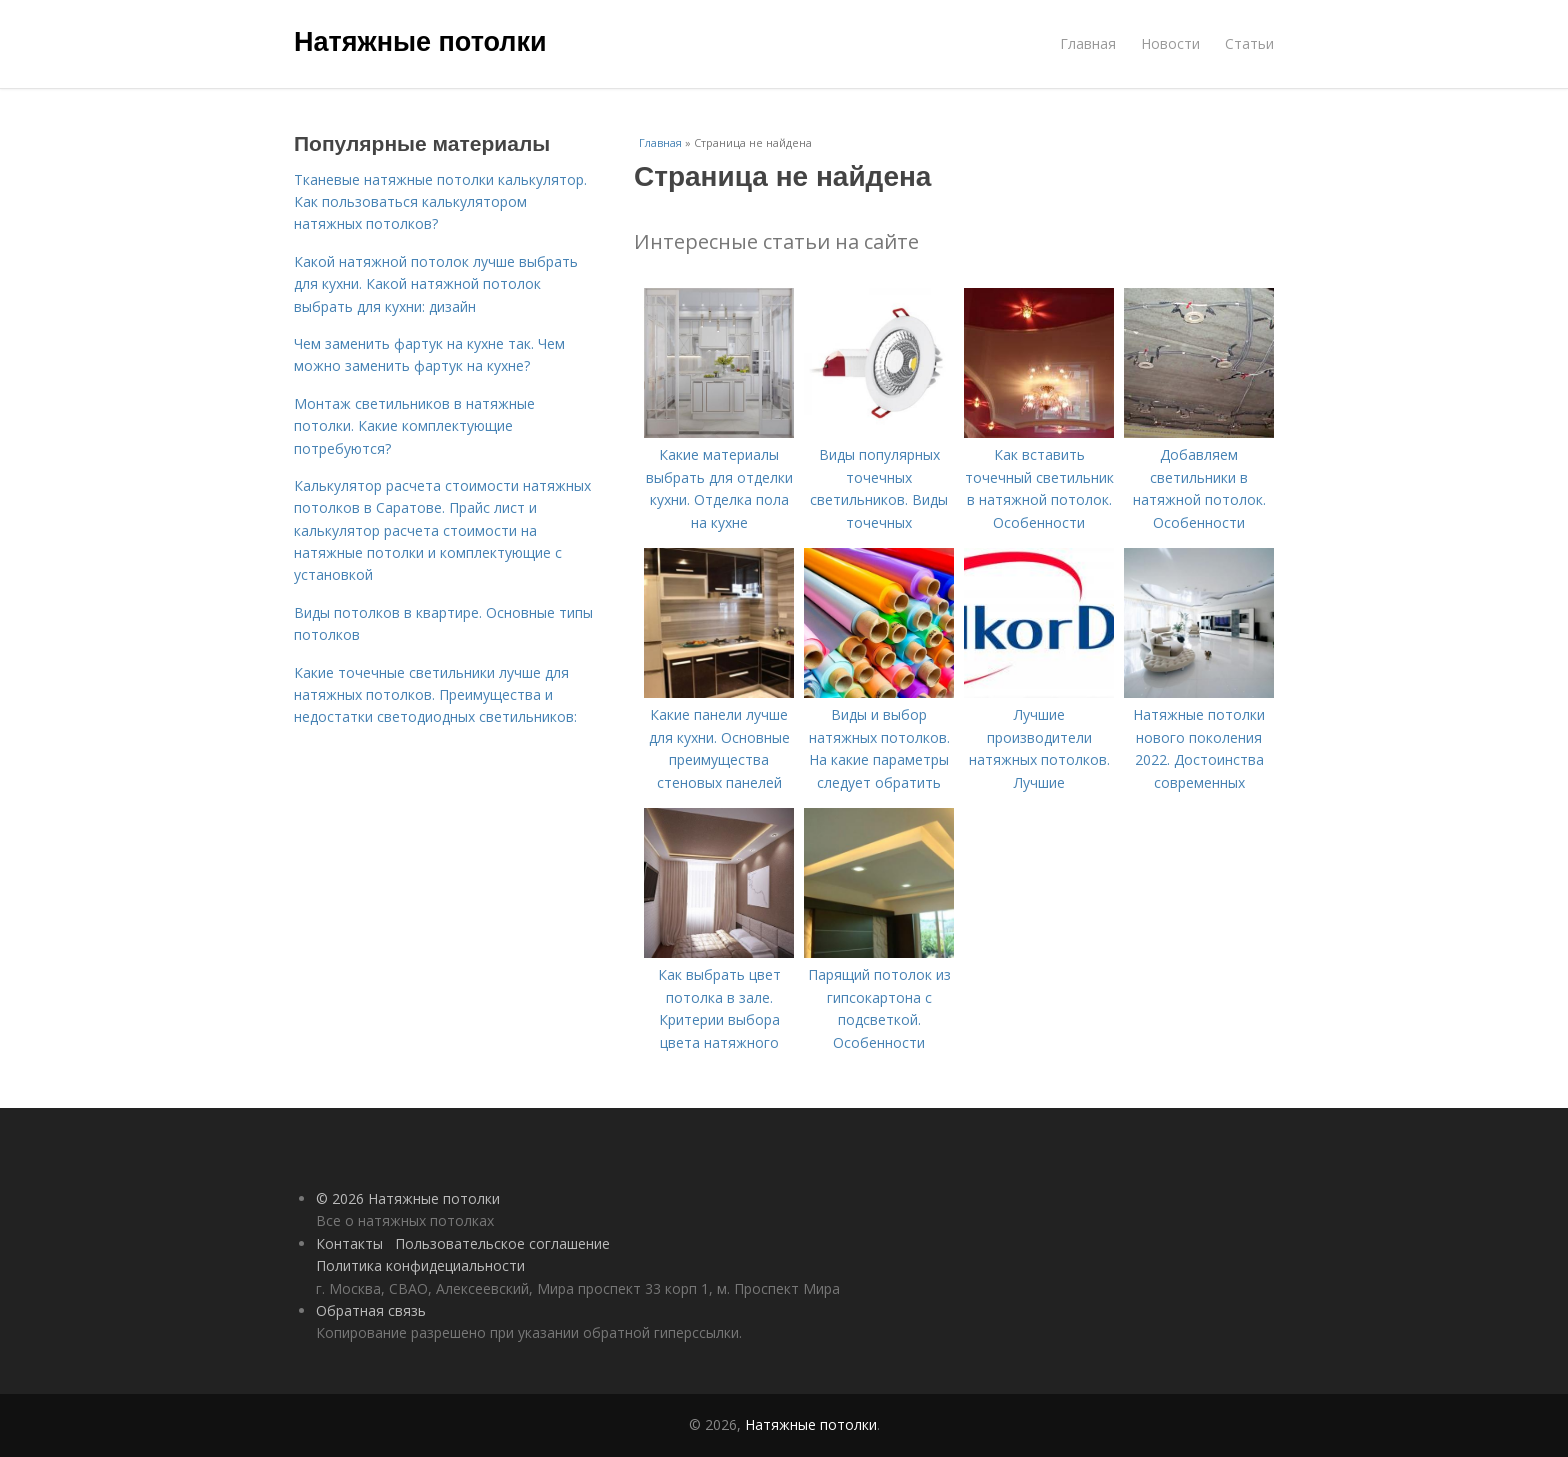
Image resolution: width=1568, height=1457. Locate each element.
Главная (1088, 43)
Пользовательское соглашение (502, 1243)
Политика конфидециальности (420, 1265)
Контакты (349, 1243)
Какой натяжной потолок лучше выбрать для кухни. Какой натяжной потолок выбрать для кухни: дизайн (436, 284)
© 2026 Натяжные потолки (408, 1198)
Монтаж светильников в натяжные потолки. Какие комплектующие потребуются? (414, 426)
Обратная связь (371, 1310)
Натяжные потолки (420, 42)
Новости (1170, 43)
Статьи (1249, 43)
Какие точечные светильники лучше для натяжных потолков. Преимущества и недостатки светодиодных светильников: (435, 695)
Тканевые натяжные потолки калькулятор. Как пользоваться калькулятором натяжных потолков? (440, 202)
